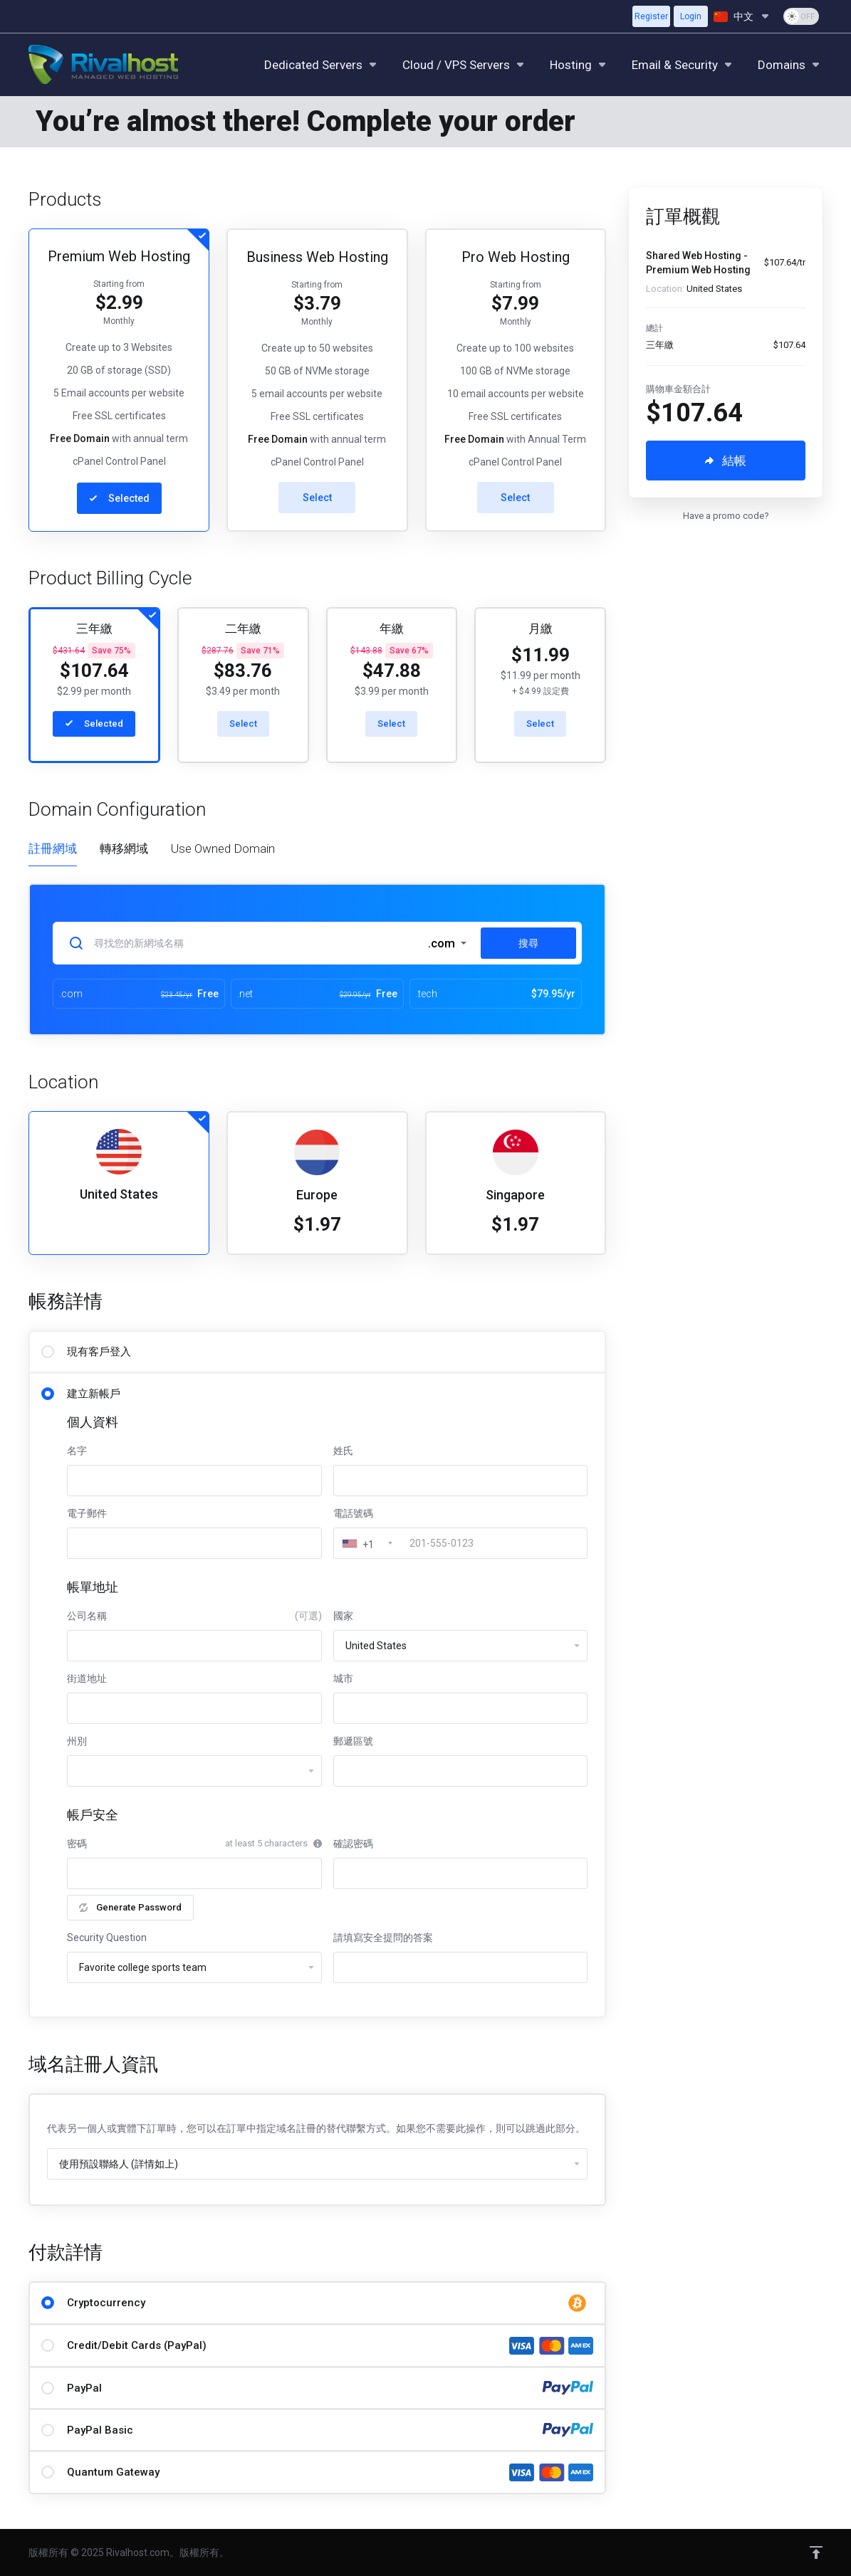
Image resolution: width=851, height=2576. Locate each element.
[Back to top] (816, 2552)
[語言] (743, 16)
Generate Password (130, 1907)
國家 (343, 1615)
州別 (77, 1741)
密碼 (77, 1843)
